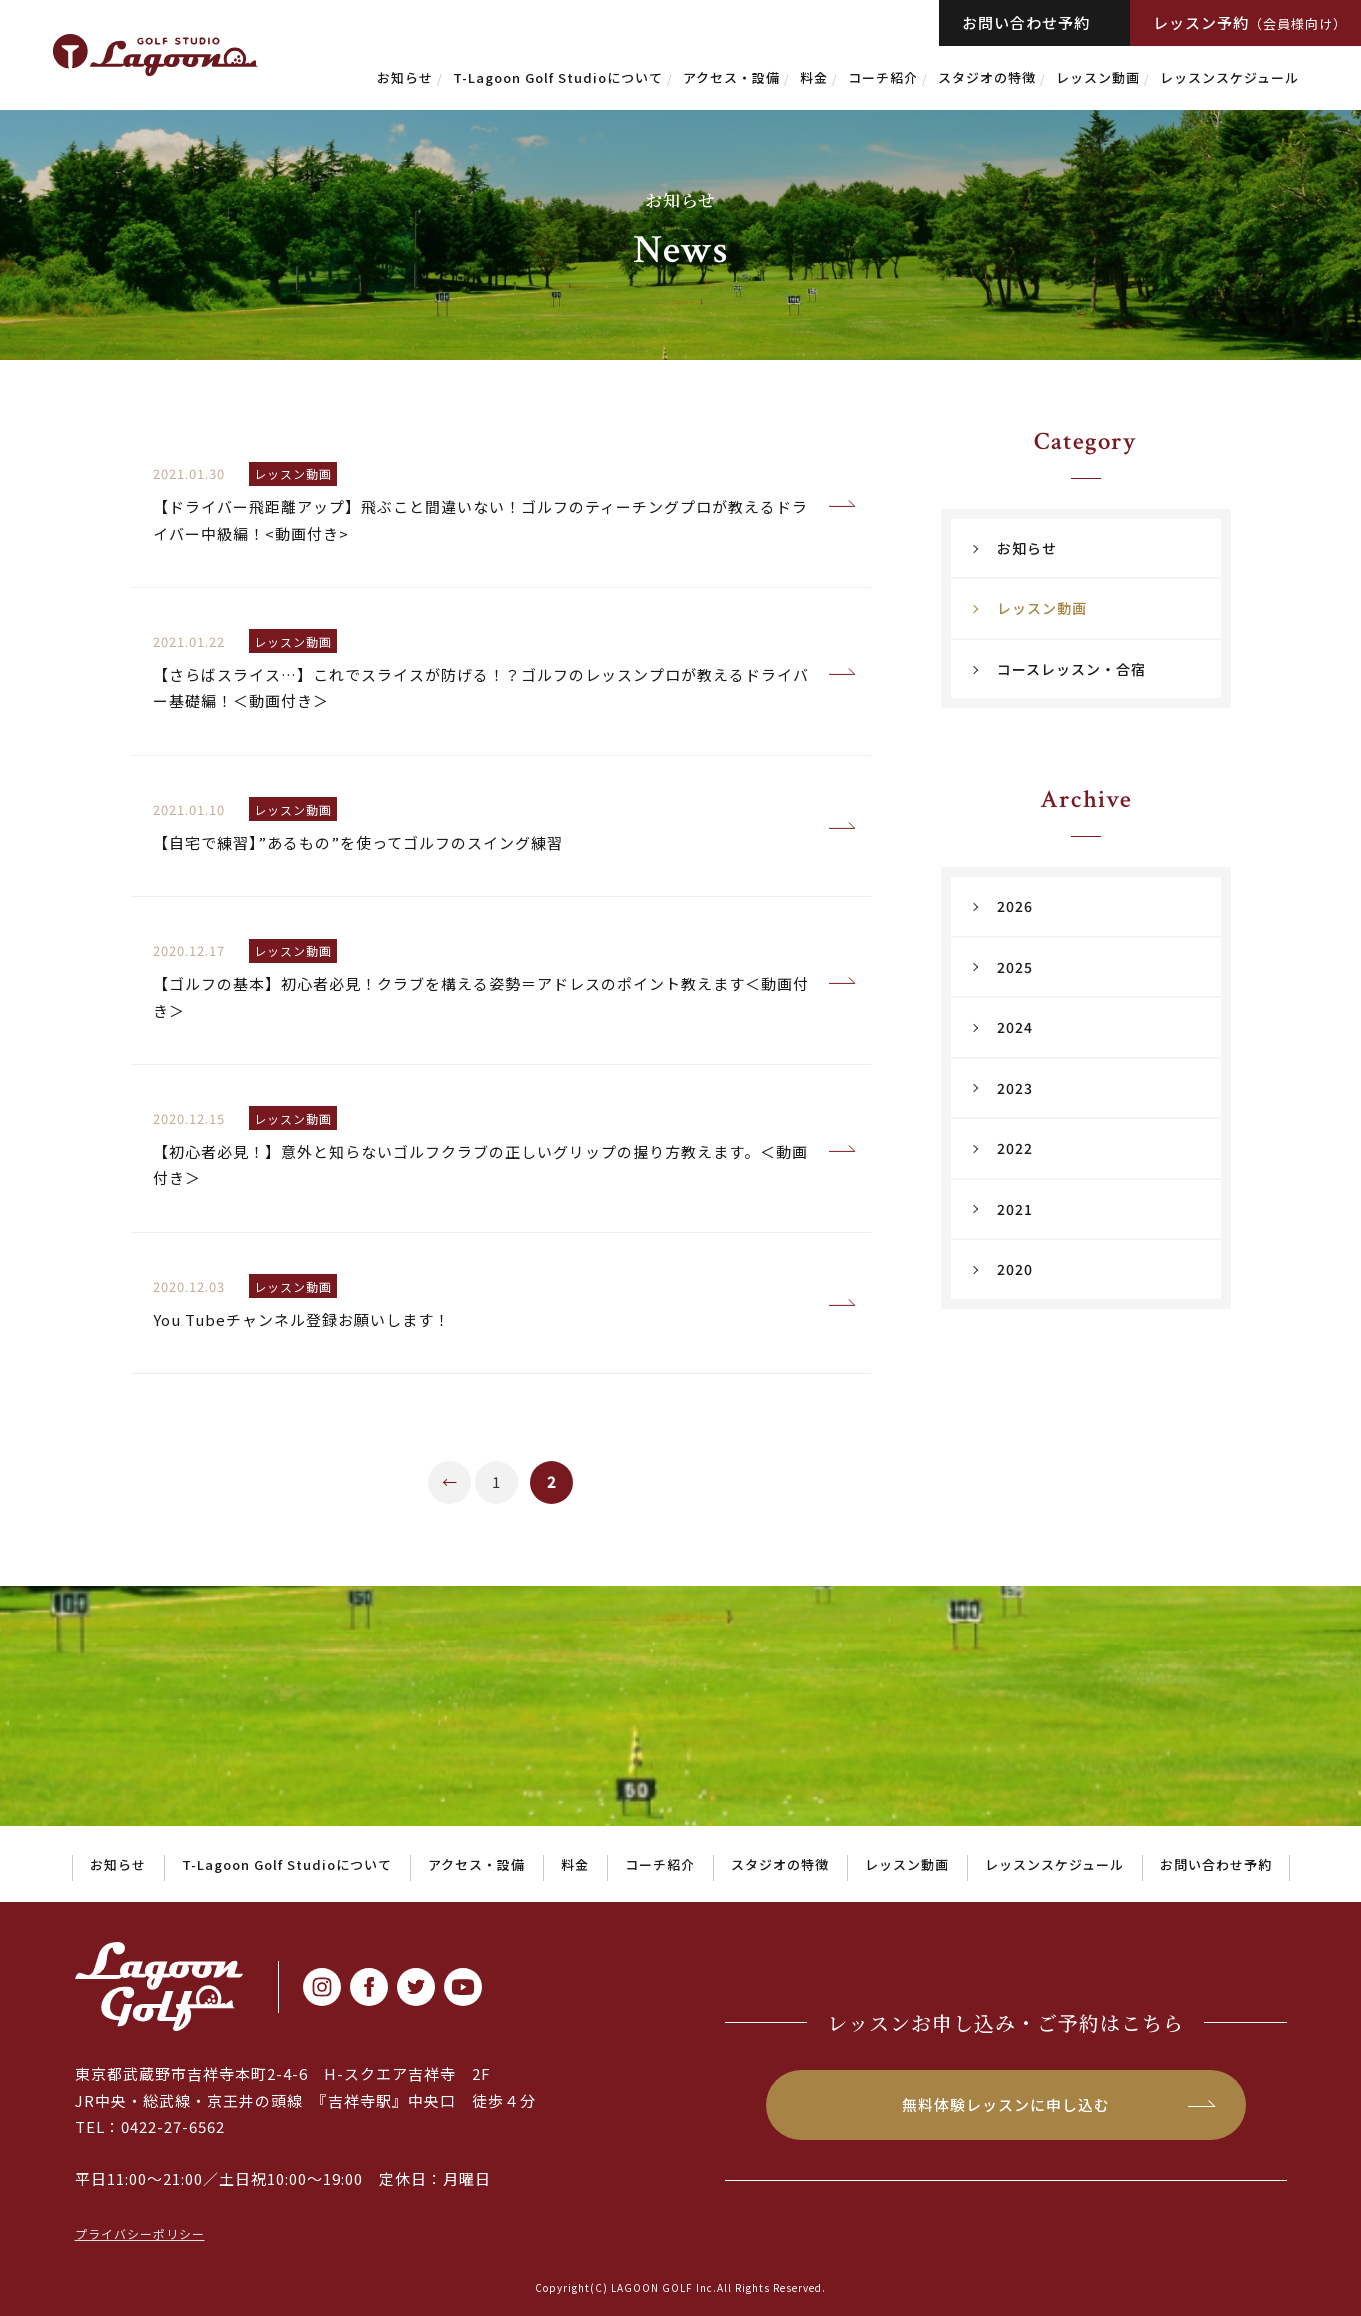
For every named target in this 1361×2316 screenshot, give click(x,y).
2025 (1015, 967)
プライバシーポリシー (140, 2233)
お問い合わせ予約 (1026, 22)
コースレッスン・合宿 (1071, 669)
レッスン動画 (1098, 77)
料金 (814, 77)
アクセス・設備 (731, 77)
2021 (1015, 1209)
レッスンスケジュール (1229, 77)
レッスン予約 (1250, 22)
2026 (1015, 906)
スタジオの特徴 (987, 77)
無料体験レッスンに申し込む (1006, 2104)
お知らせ (405, 77)
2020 (1015, 1269)
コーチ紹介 (883, 77)
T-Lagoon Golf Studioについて (558, 77)
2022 (1015, 1148)
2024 (1015, 1027)
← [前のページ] (450, 1481)
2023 (1015, 1088)
